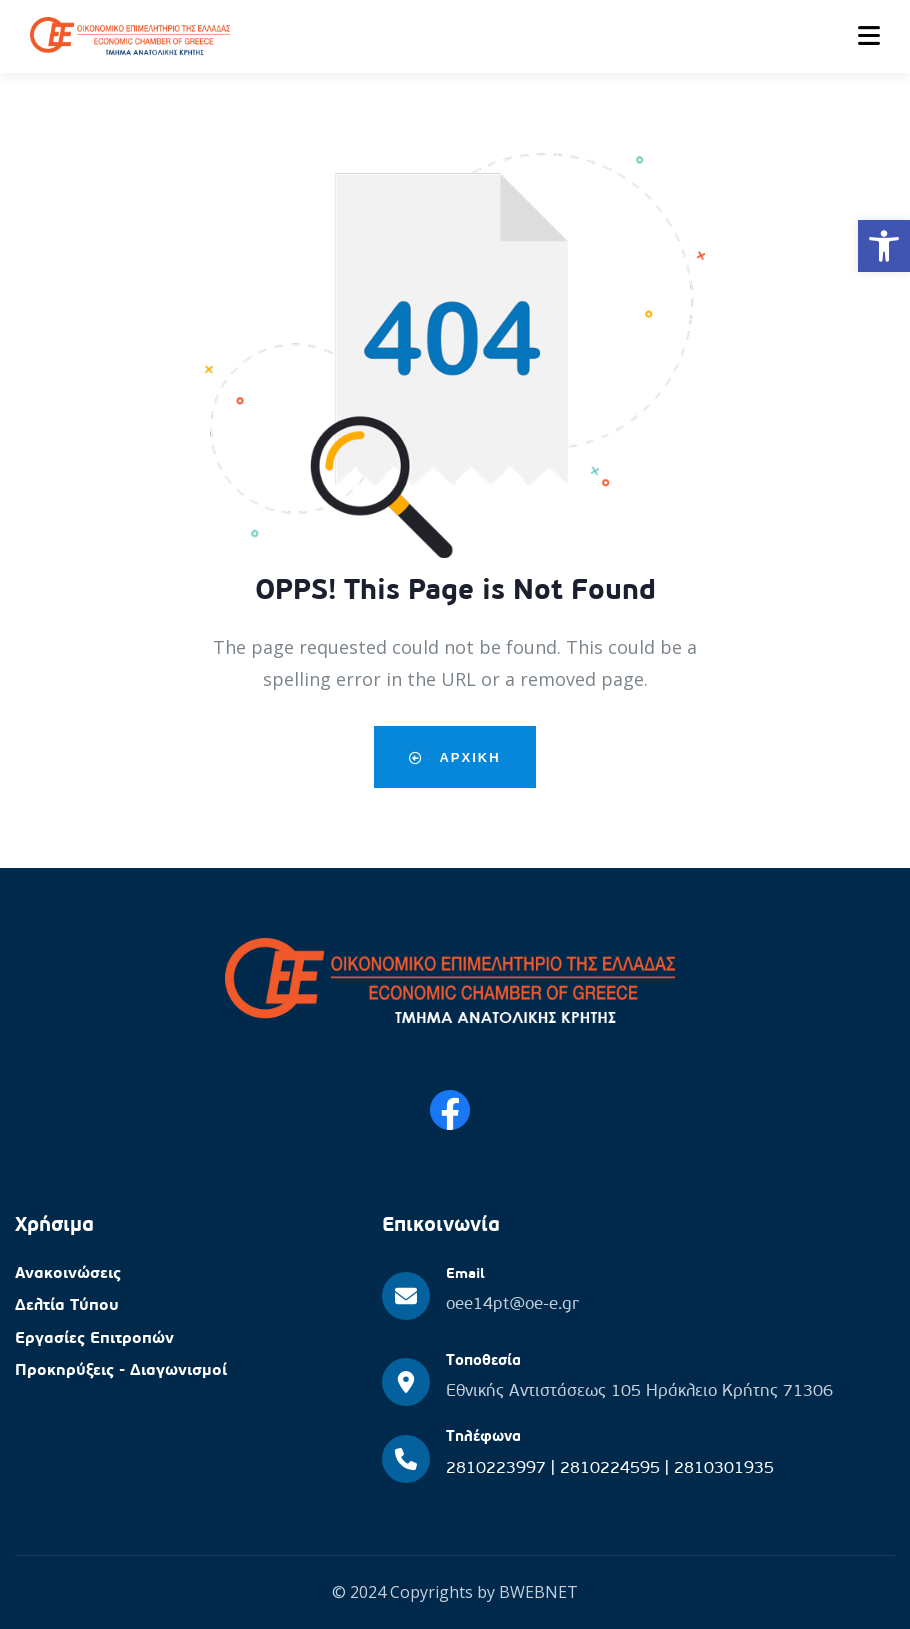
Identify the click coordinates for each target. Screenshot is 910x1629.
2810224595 (612, 1468)
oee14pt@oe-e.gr (512, 1304)
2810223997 (498, 1468)
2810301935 (724, 1468)
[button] (884, 246)
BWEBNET (538, 1592)
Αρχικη (454, 757)
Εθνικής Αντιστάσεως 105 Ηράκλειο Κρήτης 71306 (639, 1391)
